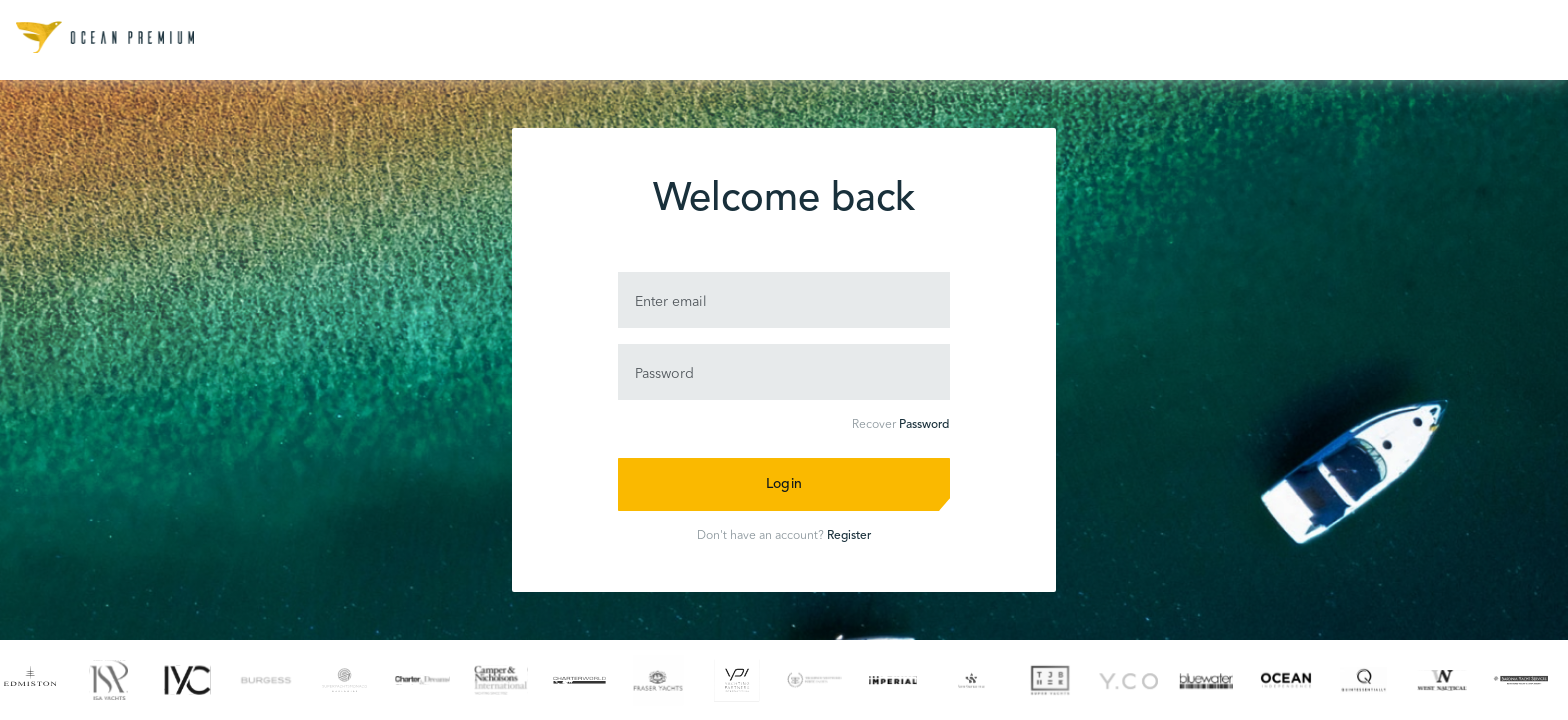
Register (849, 536)
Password (924, 425)
